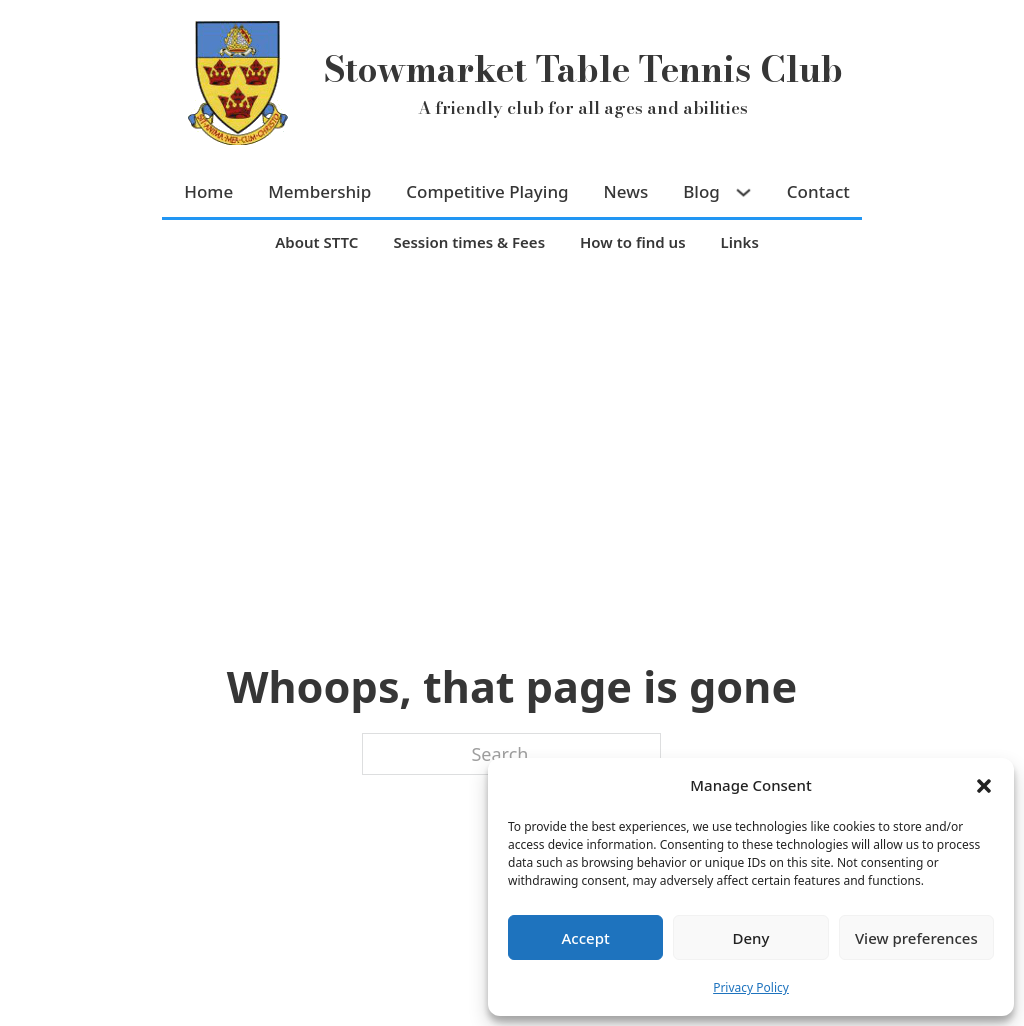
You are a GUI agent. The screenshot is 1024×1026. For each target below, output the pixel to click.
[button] (984, 786)
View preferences (916, 938)
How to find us (633, 242)
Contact (818, 191)
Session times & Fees (469, 242)
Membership (319, 191)
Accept (586, 938)
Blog (701, 191)
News (626, 191)
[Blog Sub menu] (746, 192)
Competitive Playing (487, 191)
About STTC (316, 242)
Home (208, 191)
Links (740, 242)
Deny (751, 938)
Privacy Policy (751, 987)
